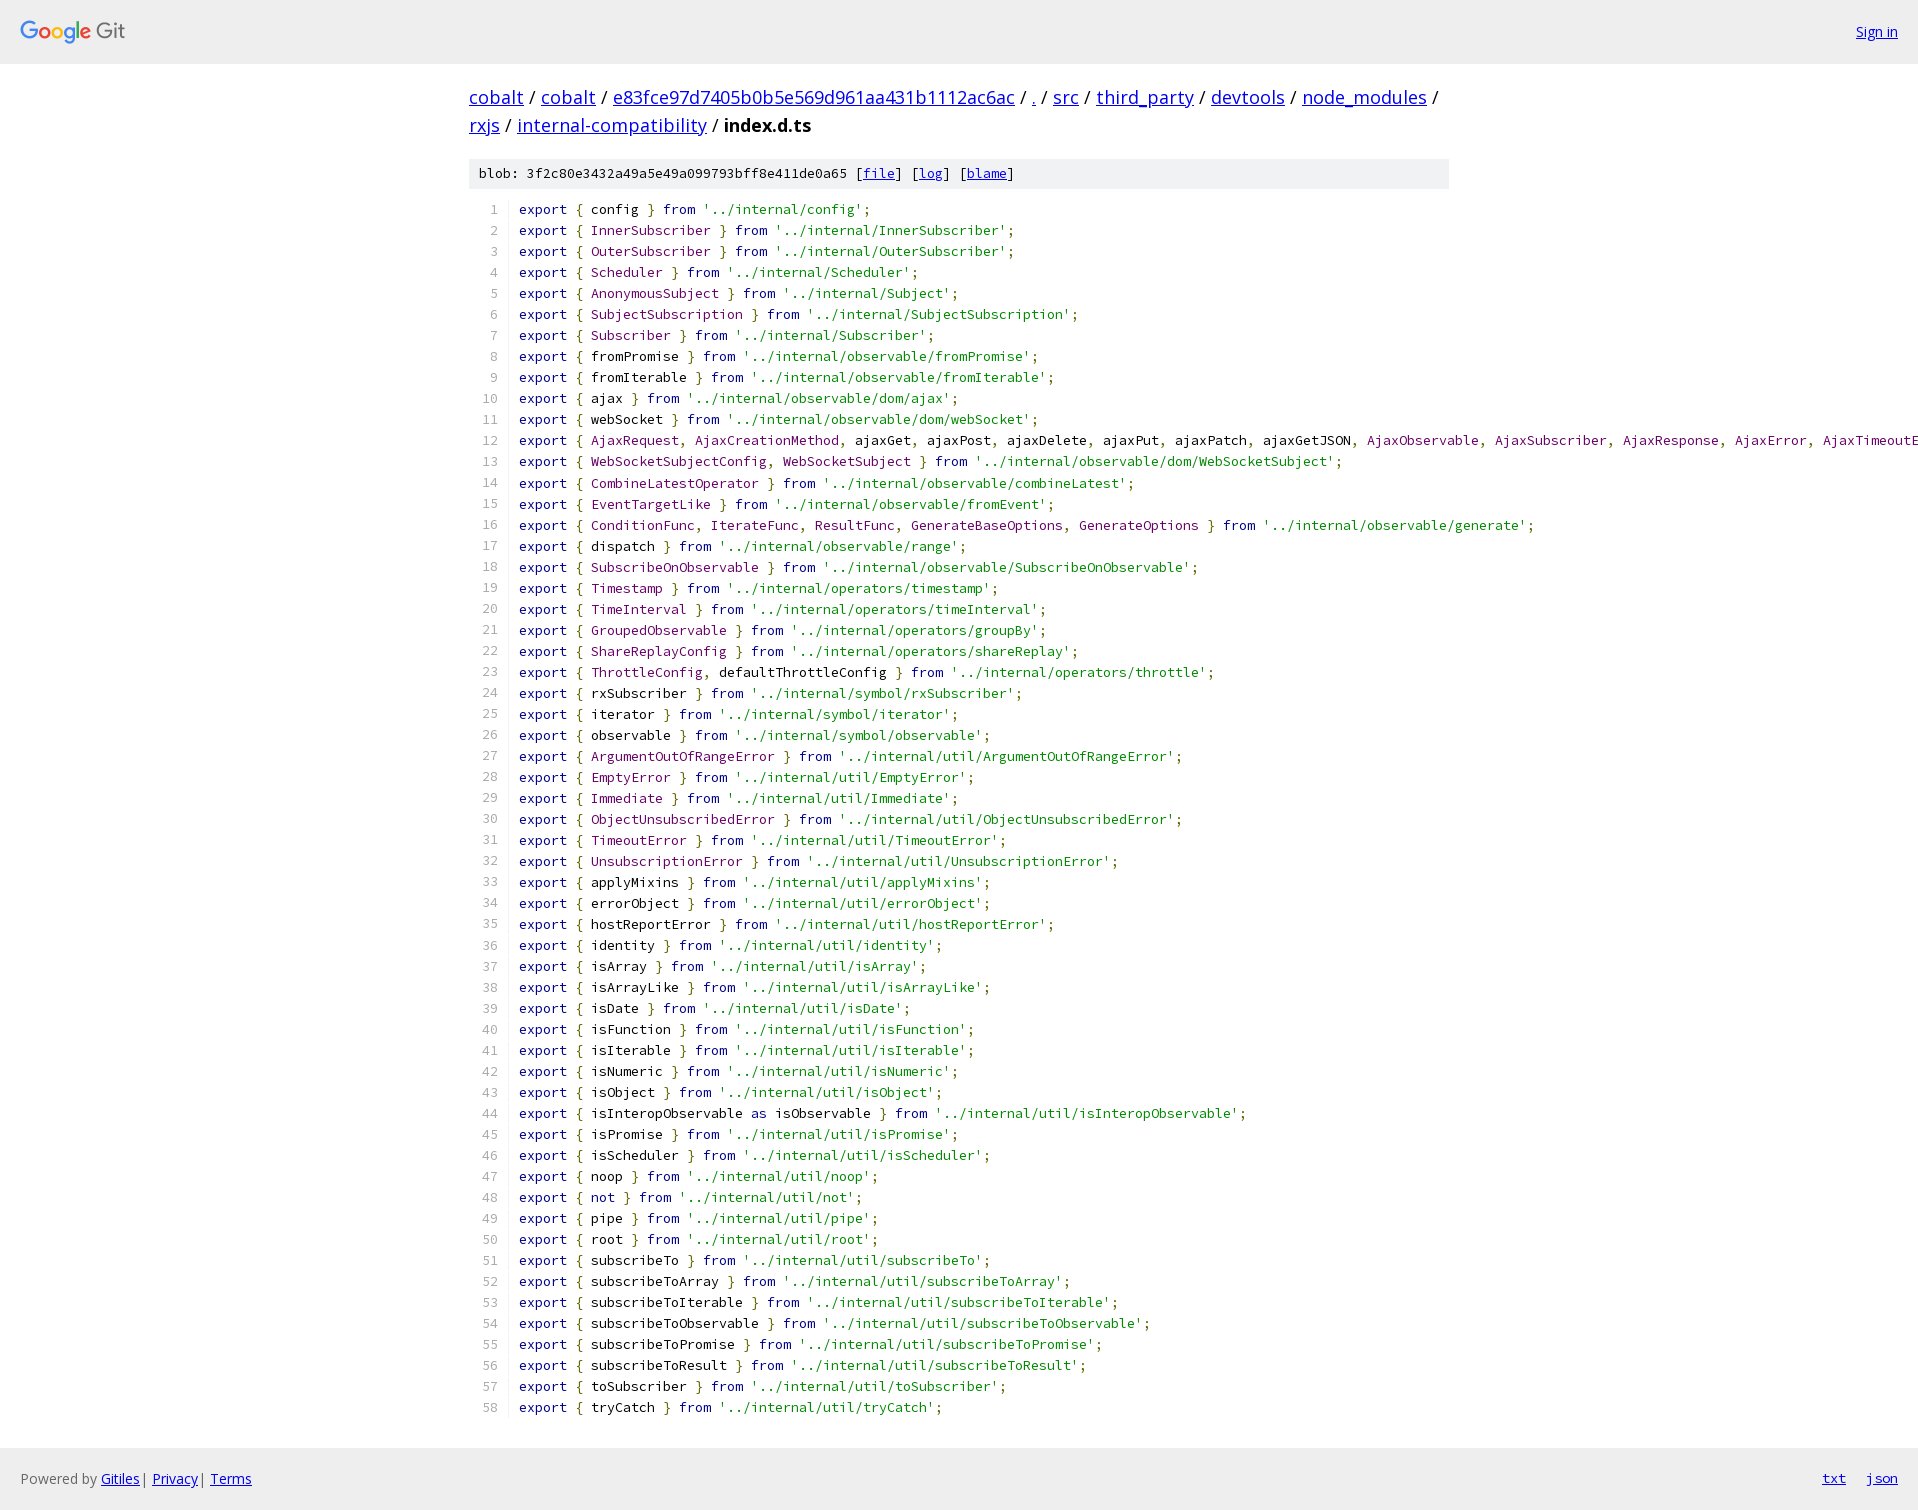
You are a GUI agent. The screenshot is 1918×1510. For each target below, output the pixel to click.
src (1066, 97)
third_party (1145, 97)
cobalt (496, 97)
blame (987, 173)
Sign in (1877, 31)
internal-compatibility (612, 125)
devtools (1248, 97)
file (879, 173)
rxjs (484, 125)
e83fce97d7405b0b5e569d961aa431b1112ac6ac (814, 97)
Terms (231, 1478)
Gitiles (120, 1478)
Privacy (175, 1478)
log (931, 173)
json (1882, 1478)
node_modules (1364, 97)
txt (1834, 1478)
